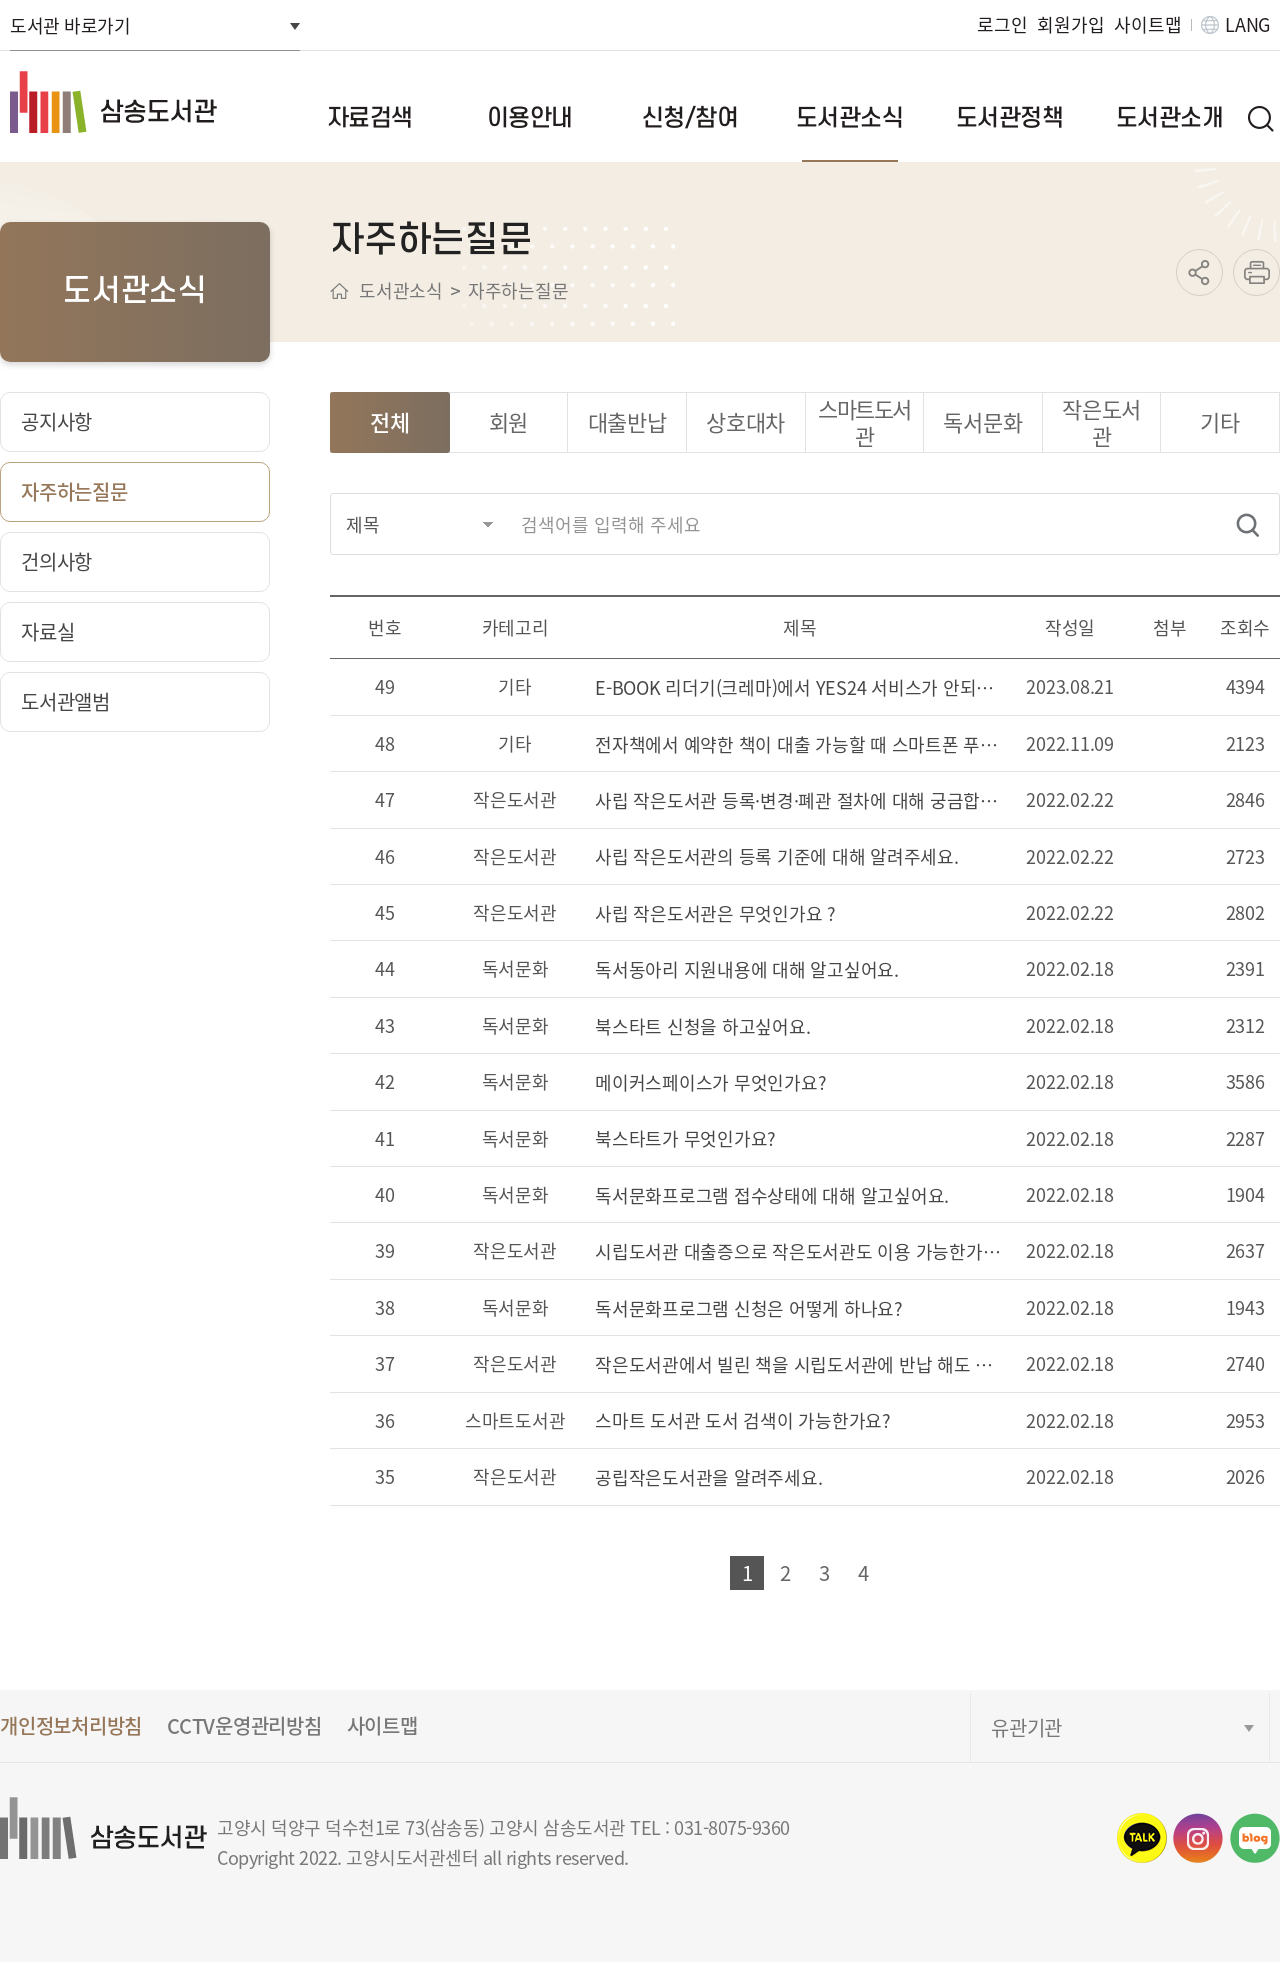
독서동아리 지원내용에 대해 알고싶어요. (747, 970)
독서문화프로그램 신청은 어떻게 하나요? (749, 1309)
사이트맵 (1147, 24)
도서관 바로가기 (70, 25)
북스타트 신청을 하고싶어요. (702, 1027)
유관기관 (1026, 1727)
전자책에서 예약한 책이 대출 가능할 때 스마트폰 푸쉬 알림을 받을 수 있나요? (800, 745)
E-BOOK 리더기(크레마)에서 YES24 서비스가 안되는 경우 (800, 688)
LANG (1247, 24)
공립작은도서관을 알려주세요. (708, 1478)
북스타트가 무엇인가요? (685, 1139)
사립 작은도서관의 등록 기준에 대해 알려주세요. (777, 857)
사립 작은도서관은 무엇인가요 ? (715, 914)
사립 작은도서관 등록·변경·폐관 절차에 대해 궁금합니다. (800, 801)
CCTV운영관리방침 (244, 1725)
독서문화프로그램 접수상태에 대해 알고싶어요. (772, 1196)
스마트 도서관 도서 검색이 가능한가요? (743, 1421)
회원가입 (1070, 24)
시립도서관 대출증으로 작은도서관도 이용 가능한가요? (800, 1252)
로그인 (1002, 24)
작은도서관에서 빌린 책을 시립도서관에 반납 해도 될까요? (800, 1365)
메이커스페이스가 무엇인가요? (710, 1083)
